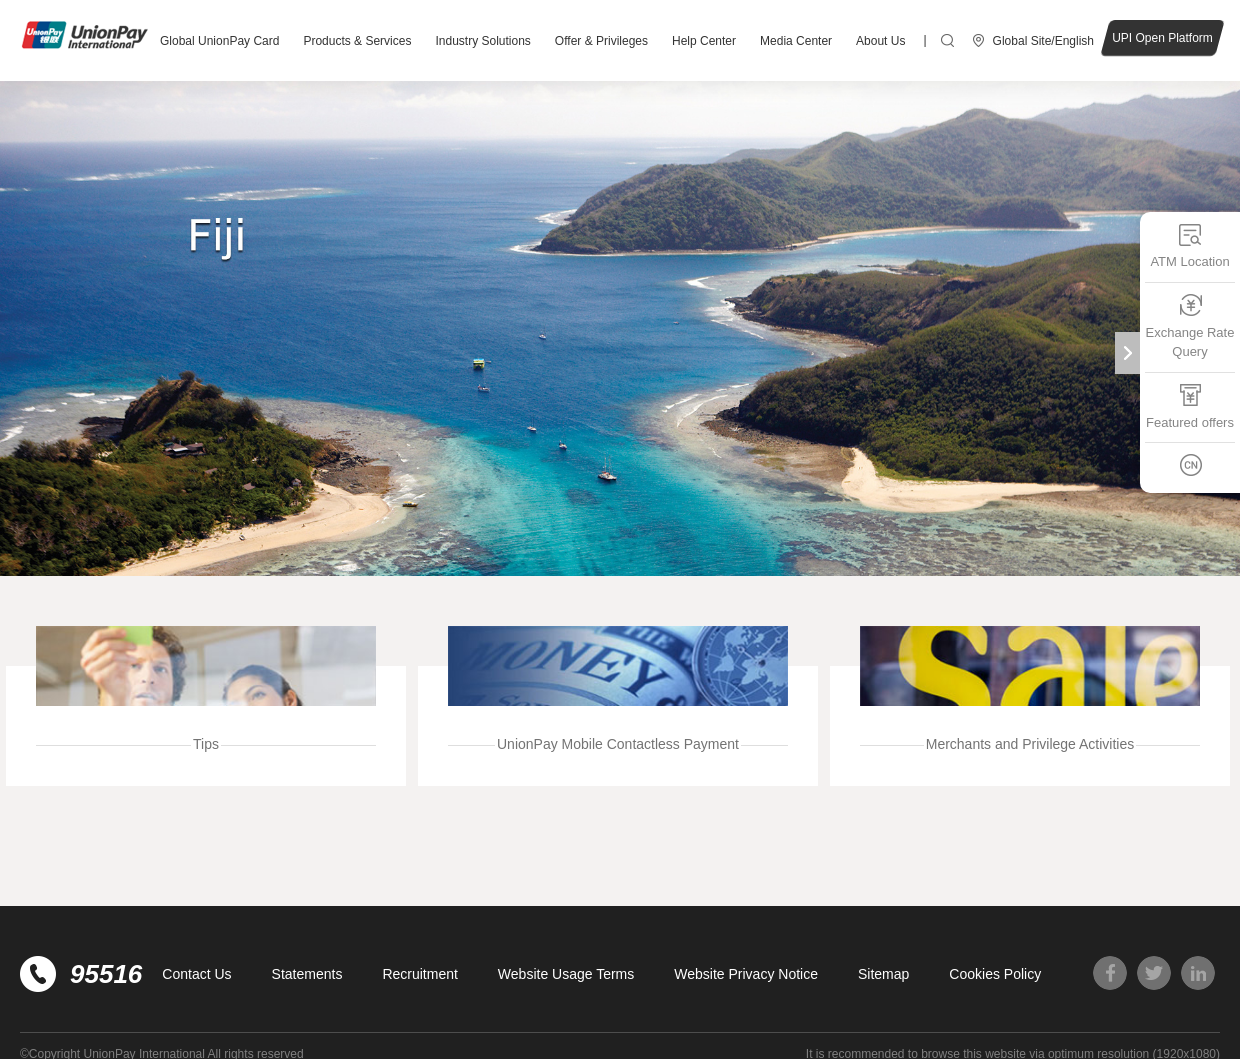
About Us (880, 41)
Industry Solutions (482, 41)
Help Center (704, 41)
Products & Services (357, 41)
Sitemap (883, 974)
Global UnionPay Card (219, 41)
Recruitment (419, 974)
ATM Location (1189, 245)
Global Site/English (1043, 41)
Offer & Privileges (601, 41)
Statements (307, 974)
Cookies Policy (995, 974)
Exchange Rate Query (1190, 325)
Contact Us (196, 974)
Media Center (796, 41)
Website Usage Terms (566, 974)
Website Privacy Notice (746, 974)
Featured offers (1190, 405)
